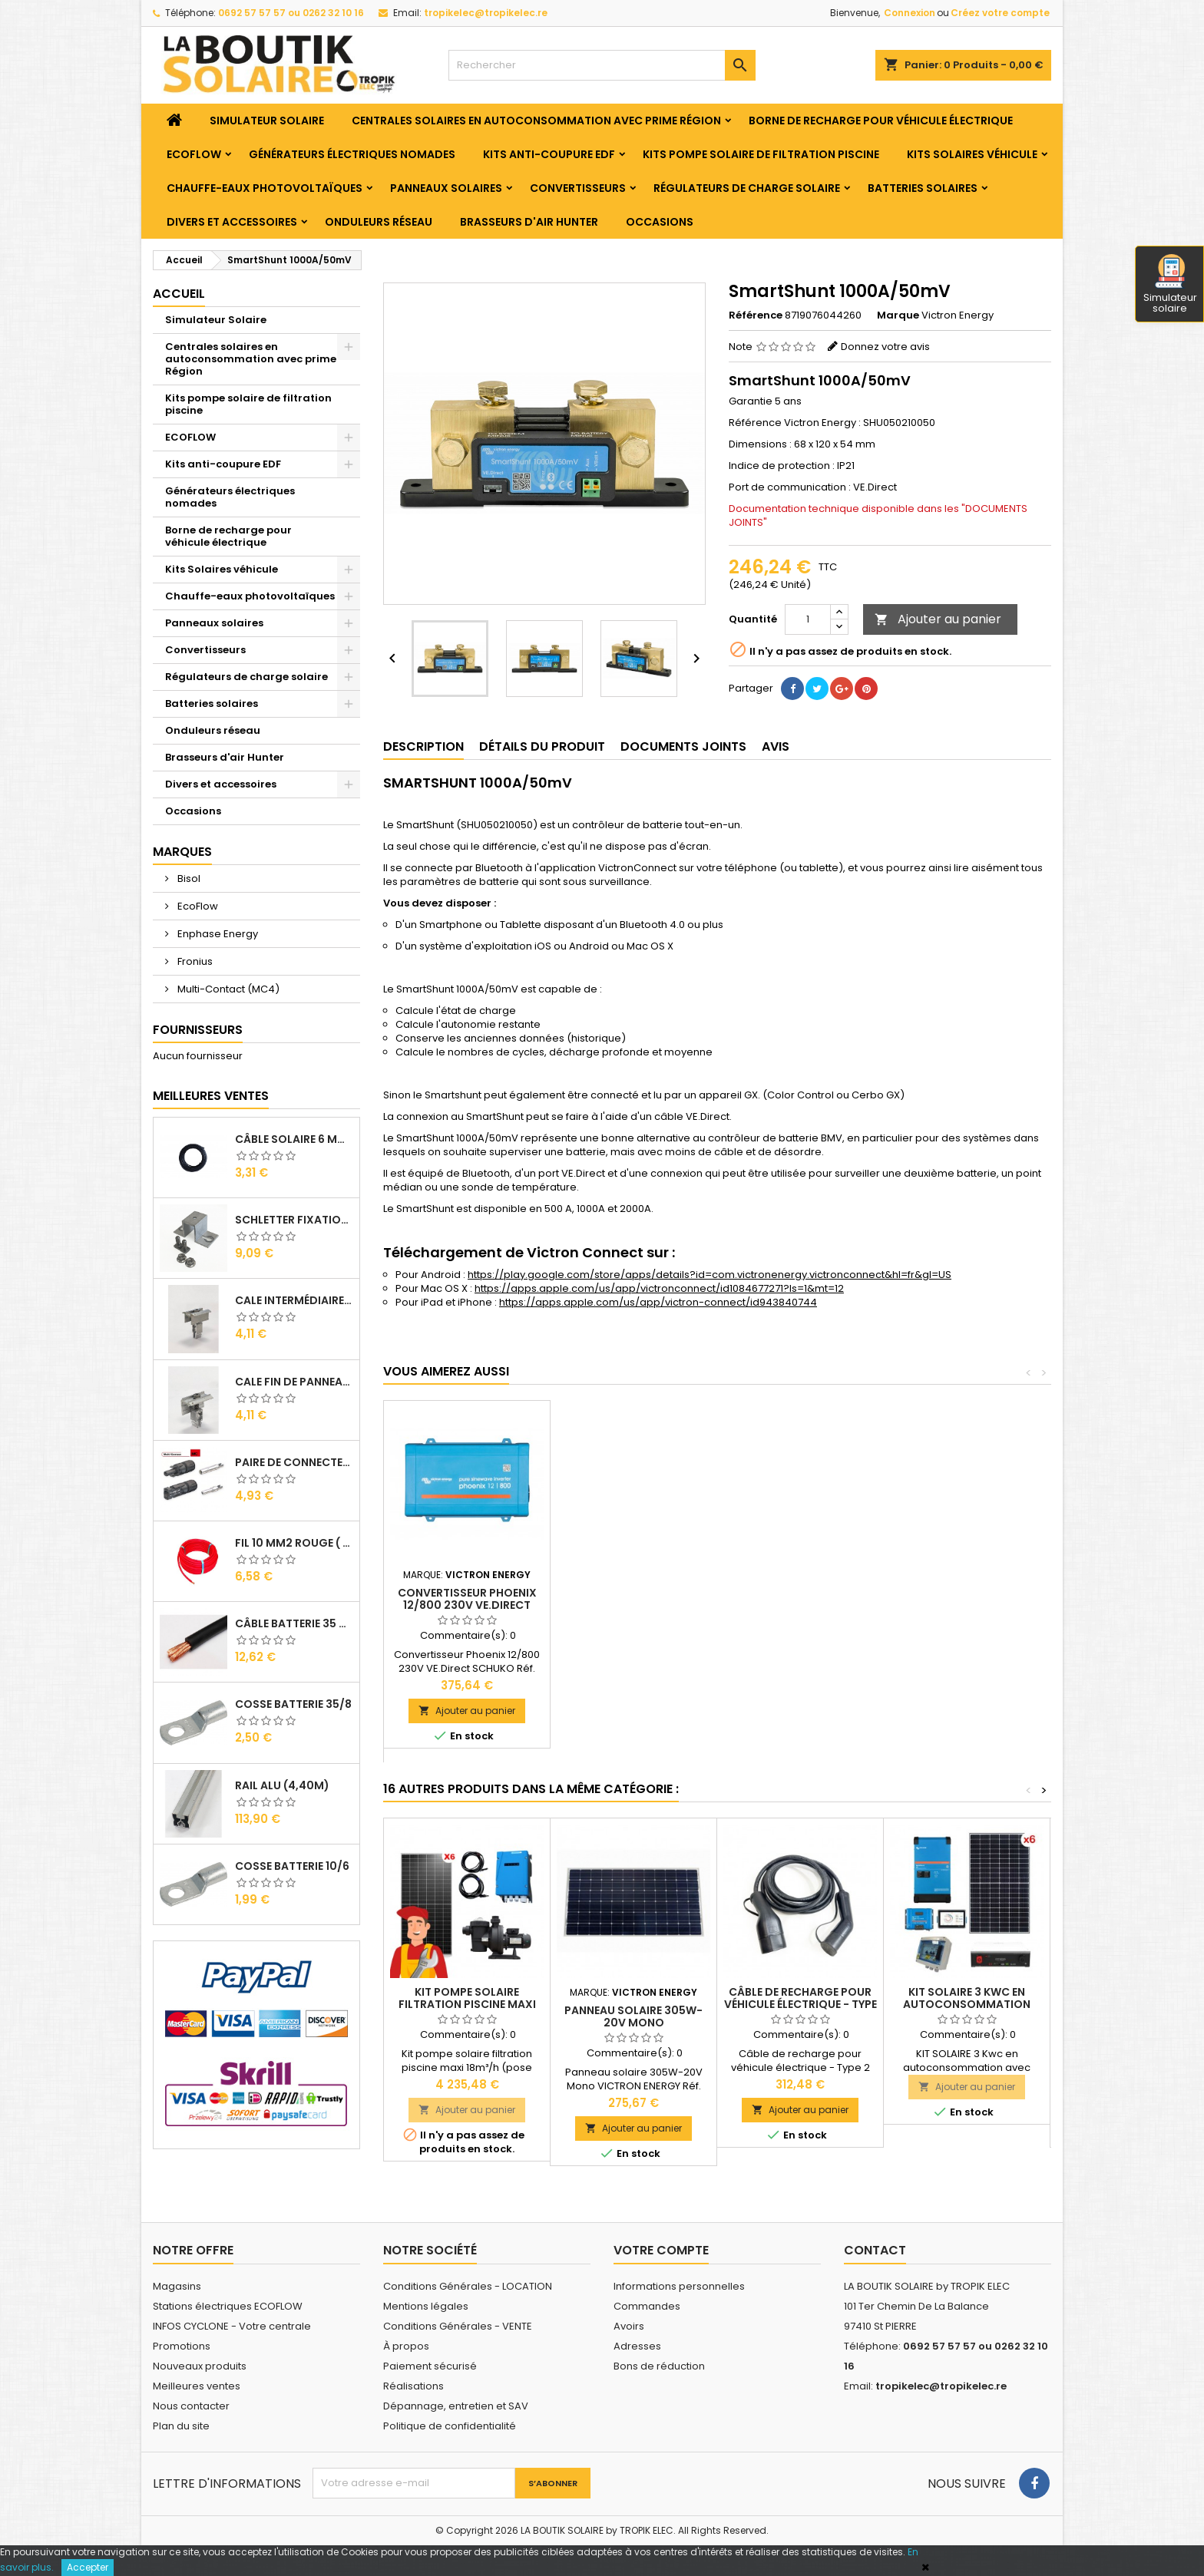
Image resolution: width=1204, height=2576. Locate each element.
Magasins (177, 2286)
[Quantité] (808, 619)
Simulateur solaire (1170, 284)
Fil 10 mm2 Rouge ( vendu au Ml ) (294, 1543)
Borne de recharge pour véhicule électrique (881, 120)
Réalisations (413, 2386)
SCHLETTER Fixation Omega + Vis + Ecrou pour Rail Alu (294, 1220)
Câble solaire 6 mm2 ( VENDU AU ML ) (294, 1139)
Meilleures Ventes (211, 1096)
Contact (875, 2250)
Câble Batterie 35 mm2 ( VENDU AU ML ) (294, 1623)
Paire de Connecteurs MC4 (294, 1462)
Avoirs (629, 2326)
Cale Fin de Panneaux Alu (294, 1382)
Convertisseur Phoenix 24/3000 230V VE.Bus (633, 1599)
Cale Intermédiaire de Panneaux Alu (294, 1300)
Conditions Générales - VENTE (457, 2326)
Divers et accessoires (232, 222)
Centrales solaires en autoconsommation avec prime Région (536, 120)
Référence (755, 315)
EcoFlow (196, 906)
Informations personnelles (679, 2286)
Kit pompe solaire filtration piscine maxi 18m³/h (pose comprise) (467, 2004)
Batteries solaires (922, 188)
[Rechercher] (602, 65)
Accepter (87, 2567)
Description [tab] (423, 746)
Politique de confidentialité (449, 2426)
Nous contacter (191, 2406)
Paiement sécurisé (430, 2366)
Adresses (637, 2346)
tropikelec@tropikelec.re (485, 12)
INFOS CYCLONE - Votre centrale (232, 2326)
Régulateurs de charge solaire (746, 188)
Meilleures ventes (196, 2386)
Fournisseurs (198, 1030)
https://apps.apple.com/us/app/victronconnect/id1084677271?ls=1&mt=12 (659, 1288)
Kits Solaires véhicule (972, 154)
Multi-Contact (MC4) (227, 989)
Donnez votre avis (885, 346)
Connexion (909, 12)
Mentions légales (425, 2306)
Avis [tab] (775, 746)
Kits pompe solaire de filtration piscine (761, 154)
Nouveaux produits (199, 2366)
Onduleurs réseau (378, 222)
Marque (898, 315)
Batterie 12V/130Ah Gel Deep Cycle (467, 1599)
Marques (182, 851)
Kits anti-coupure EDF (549, 154)
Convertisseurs (578, 188)
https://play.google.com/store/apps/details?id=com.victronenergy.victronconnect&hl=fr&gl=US (709, 1274)
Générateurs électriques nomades (352, 154)
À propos (406, 2346)
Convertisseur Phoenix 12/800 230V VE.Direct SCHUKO (800, 1605)
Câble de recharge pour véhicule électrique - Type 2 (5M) (800, 2004)
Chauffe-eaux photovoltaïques (264, 188)
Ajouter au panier (938, 619)
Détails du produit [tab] (542, 746)
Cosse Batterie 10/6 (292, 1866)
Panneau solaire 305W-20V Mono (633, 2016)
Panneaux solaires (446, 188)
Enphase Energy (216, 933)
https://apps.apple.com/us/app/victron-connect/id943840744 (658, 1302)
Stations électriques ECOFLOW (228, 2306)
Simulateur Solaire (267, 120)
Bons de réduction (659, 2366)
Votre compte (661, 2250)
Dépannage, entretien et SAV (455, 2406)
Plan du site (181, 2426)
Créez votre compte (1000, 12)
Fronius (194, 961)
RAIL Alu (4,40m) (282, 1785)
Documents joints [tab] (683, 746)
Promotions (181, 2346)
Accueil (179, 293)
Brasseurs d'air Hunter (529, 222)
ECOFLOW (194, 154)
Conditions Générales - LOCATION (467, 2286)
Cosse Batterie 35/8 (293, 1704)
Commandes (647, 2306)
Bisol (187, 878)
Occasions (659, 222)
